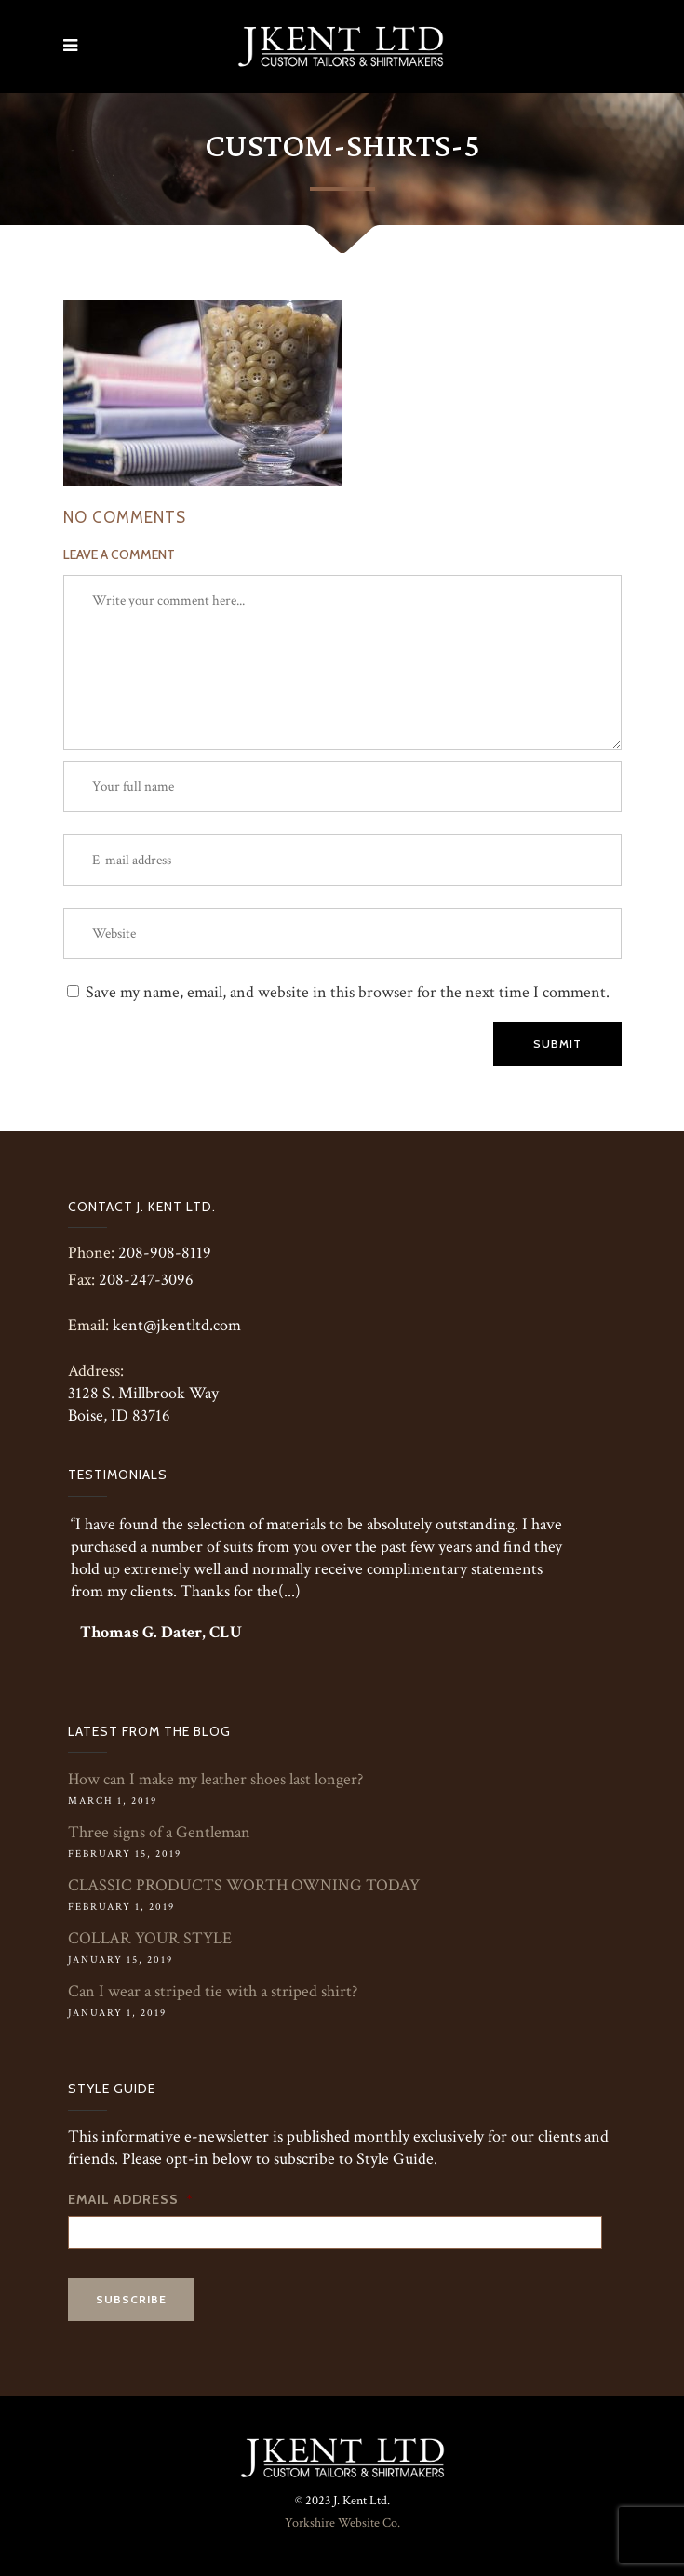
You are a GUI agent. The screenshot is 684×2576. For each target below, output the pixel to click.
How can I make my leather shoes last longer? (215, 1779)
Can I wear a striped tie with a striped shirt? (212, 1991)
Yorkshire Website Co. (342, 2523)
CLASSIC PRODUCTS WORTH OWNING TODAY (244, 1885)
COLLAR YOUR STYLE (150, 1938)
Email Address (131, 2199)
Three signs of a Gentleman (159, 1832)
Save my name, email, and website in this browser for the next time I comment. (348, 992)
